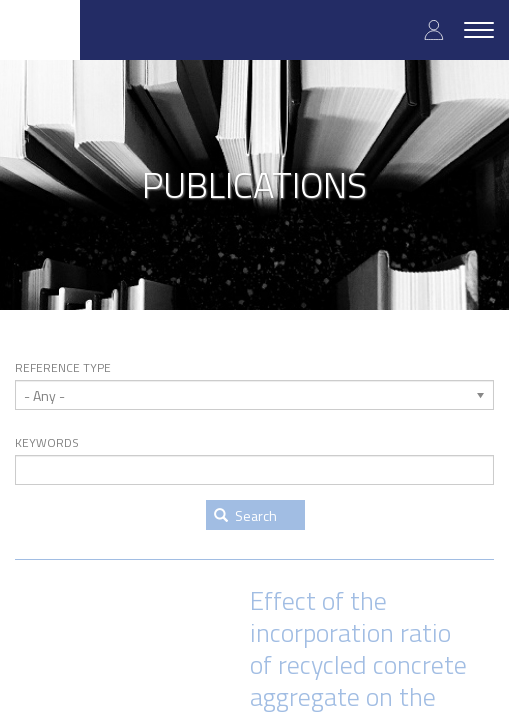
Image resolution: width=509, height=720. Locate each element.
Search (245, 515)
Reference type (63, 368)
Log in (434, 29)
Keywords (47, 443)
